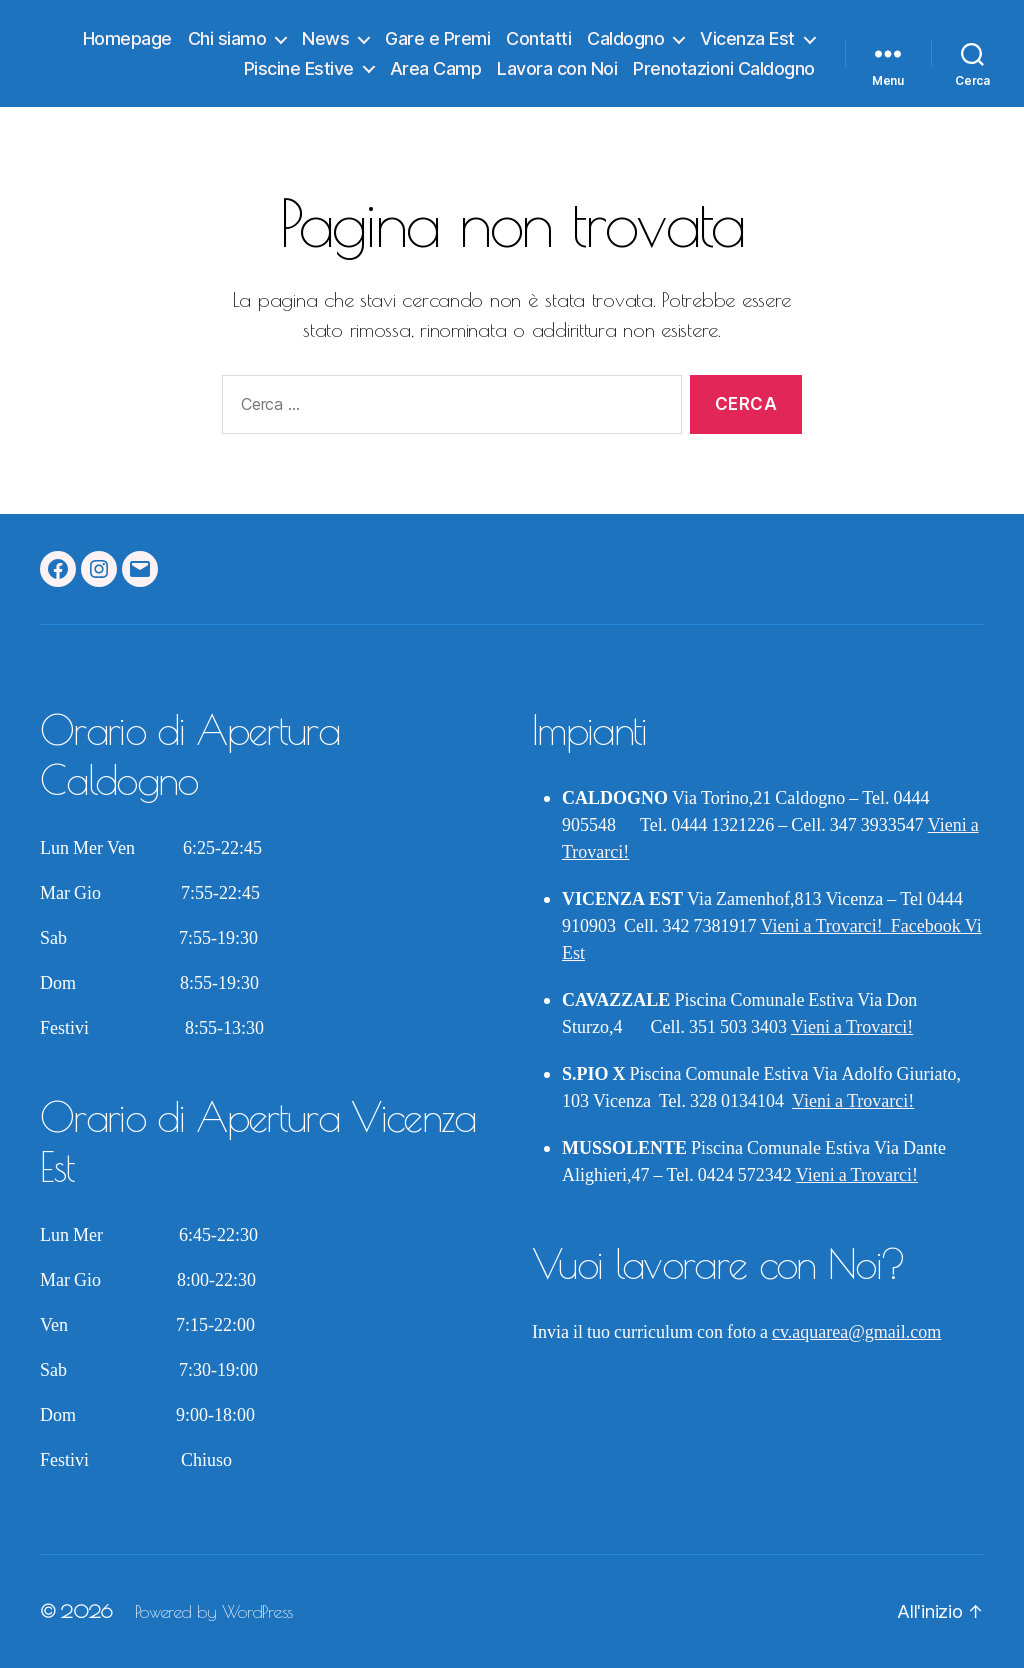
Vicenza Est (747, 38)
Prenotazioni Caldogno (724, 68)
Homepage (127, 38)
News (325, 38)
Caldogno (625, 38)
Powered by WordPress (214, 1611)
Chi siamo (227, 38)
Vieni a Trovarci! (826, 926)
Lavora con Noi (557, 68)
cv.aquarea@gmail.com (856, 1332)
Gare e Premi (437, 38)
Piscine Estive (299, 68)
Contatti (538, 38)
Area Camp (436, 68)
